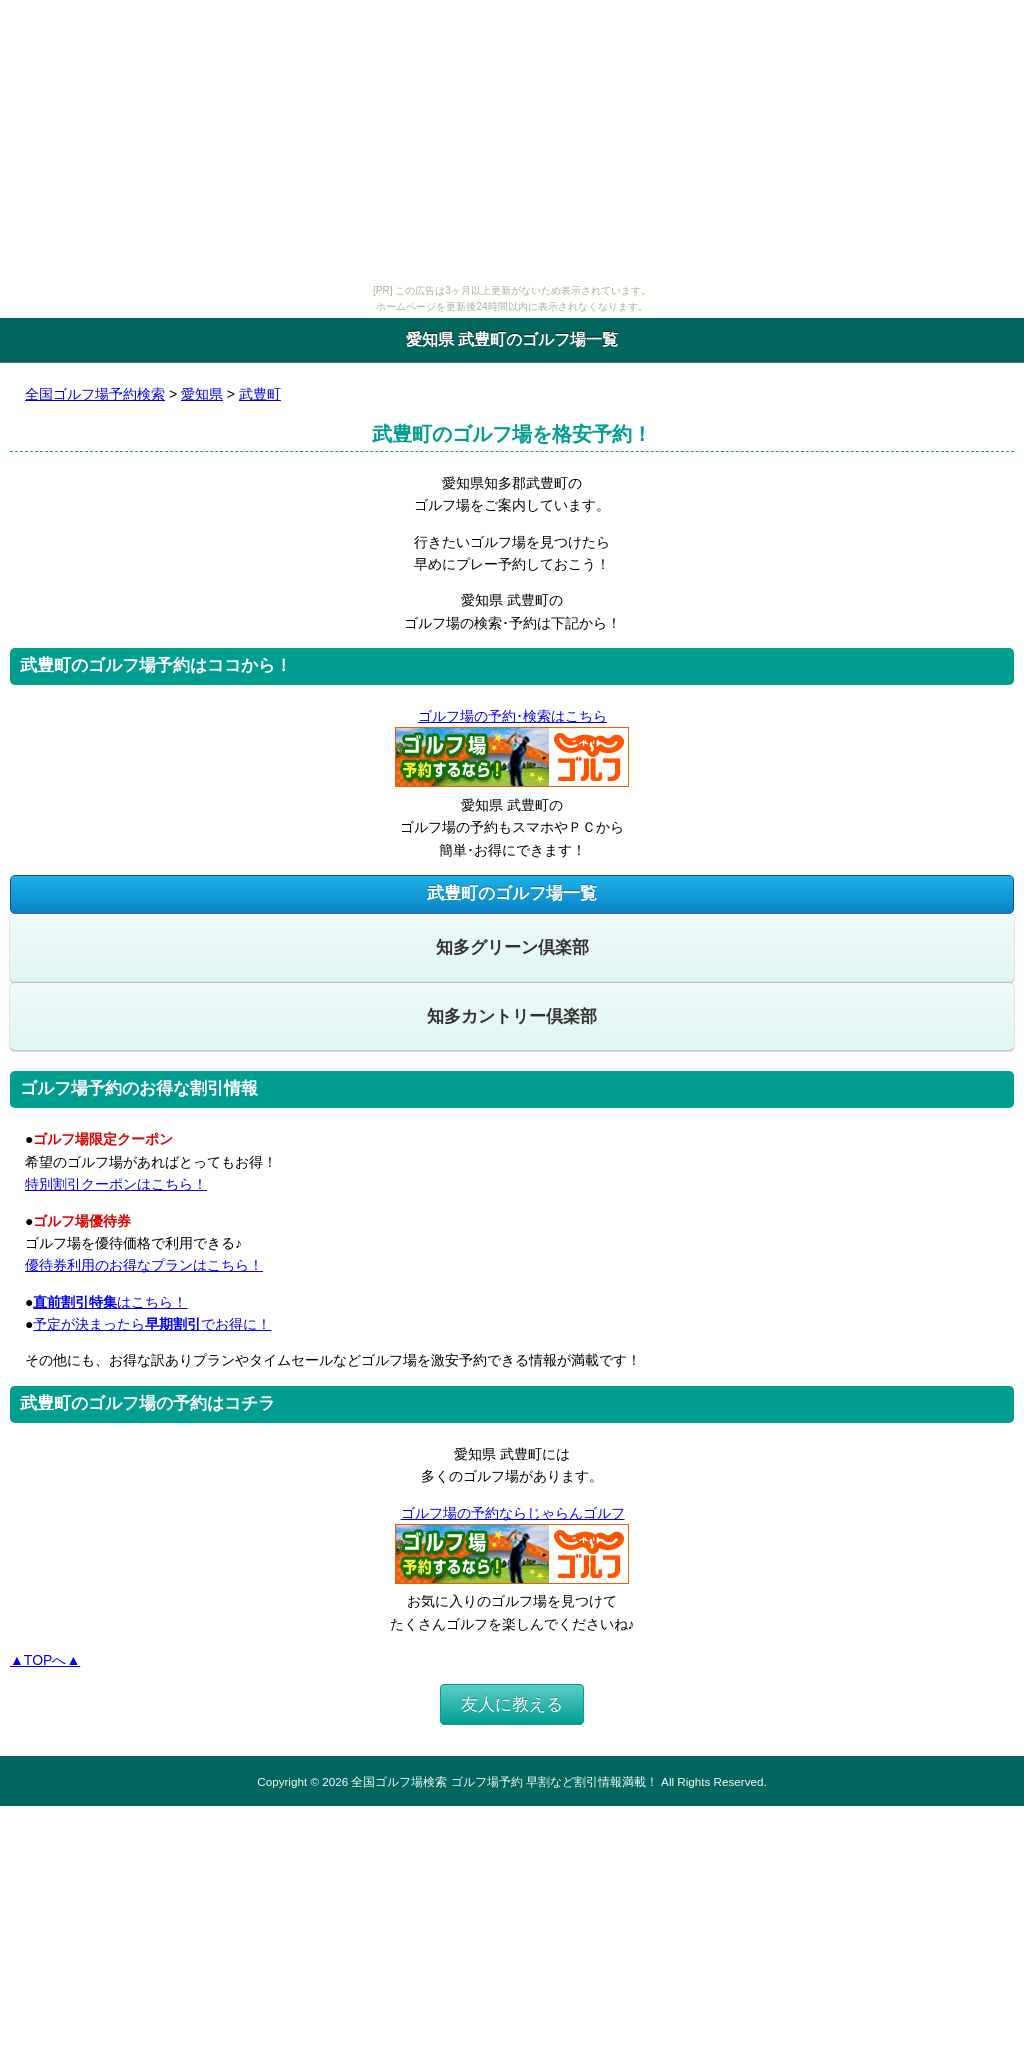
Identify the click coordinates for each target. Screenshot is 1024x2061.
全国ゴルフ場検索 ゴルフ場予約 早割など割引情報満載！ (504, 1781)
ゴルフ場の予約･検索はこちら (512, 716)
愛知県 (202, 394)
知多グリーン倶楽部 (512, 947)
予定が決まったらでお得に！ (152, 1324)
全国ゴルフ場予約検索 (95, 394)
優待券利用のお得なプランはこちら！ (144, 1265)
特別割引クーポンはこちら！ (116, 1184)
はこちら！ (110, 1302)
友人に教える (512, 1704)
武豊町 (260, 394)
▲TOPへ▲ (45, 1660)
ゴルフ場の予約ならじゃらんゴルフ (512, 1513)
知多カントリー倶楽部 (512, 1016)
